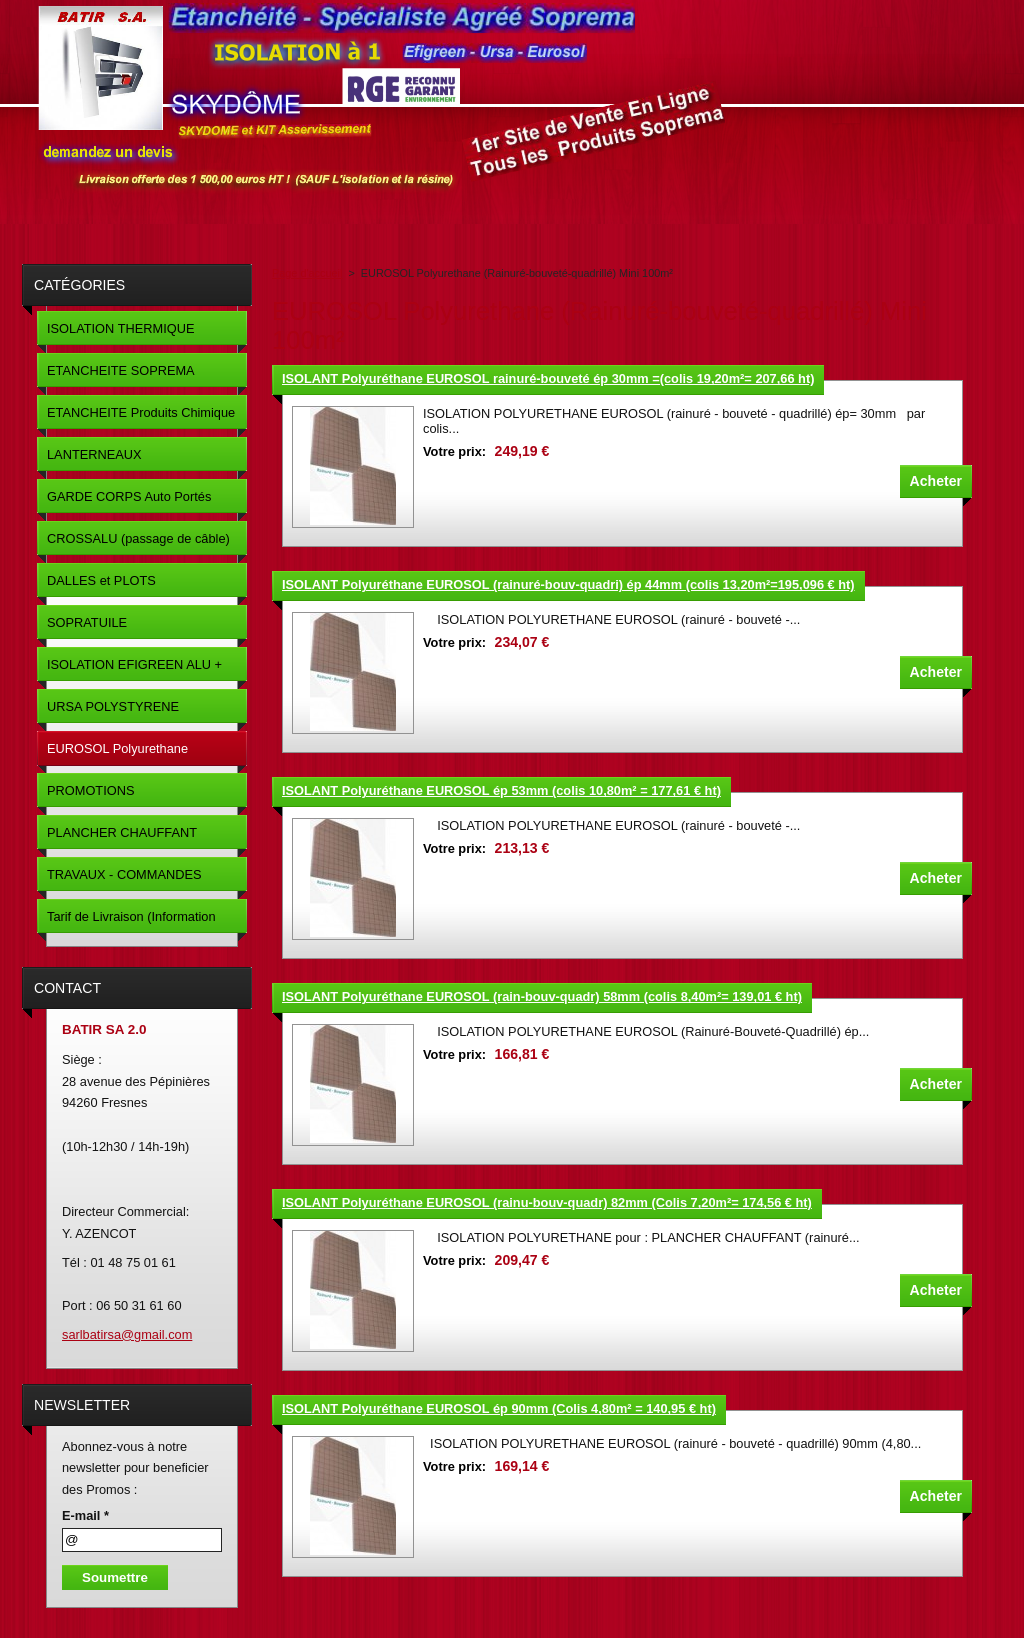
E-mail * (85, 1515)
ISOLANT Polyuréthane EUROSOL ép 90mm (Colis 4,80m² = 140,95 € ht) (499, 1408)
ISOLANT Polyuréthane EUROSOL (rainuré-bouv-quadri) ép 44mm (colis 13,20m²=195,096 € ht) (568, 584)
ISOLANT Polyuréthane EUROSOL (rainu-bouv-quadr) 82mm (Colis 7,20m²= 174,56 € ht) (547, 1202)
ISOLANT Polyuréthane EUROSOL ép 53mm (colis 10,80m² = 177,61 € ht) (501, 790)
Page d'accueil (307, 273)
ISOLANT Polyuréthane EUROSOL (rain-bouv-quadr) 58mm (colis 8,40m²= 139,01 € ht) (542, 996)
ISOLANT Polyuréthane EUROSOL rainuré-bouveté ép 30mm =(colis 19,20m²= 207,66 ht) (548, 378)
